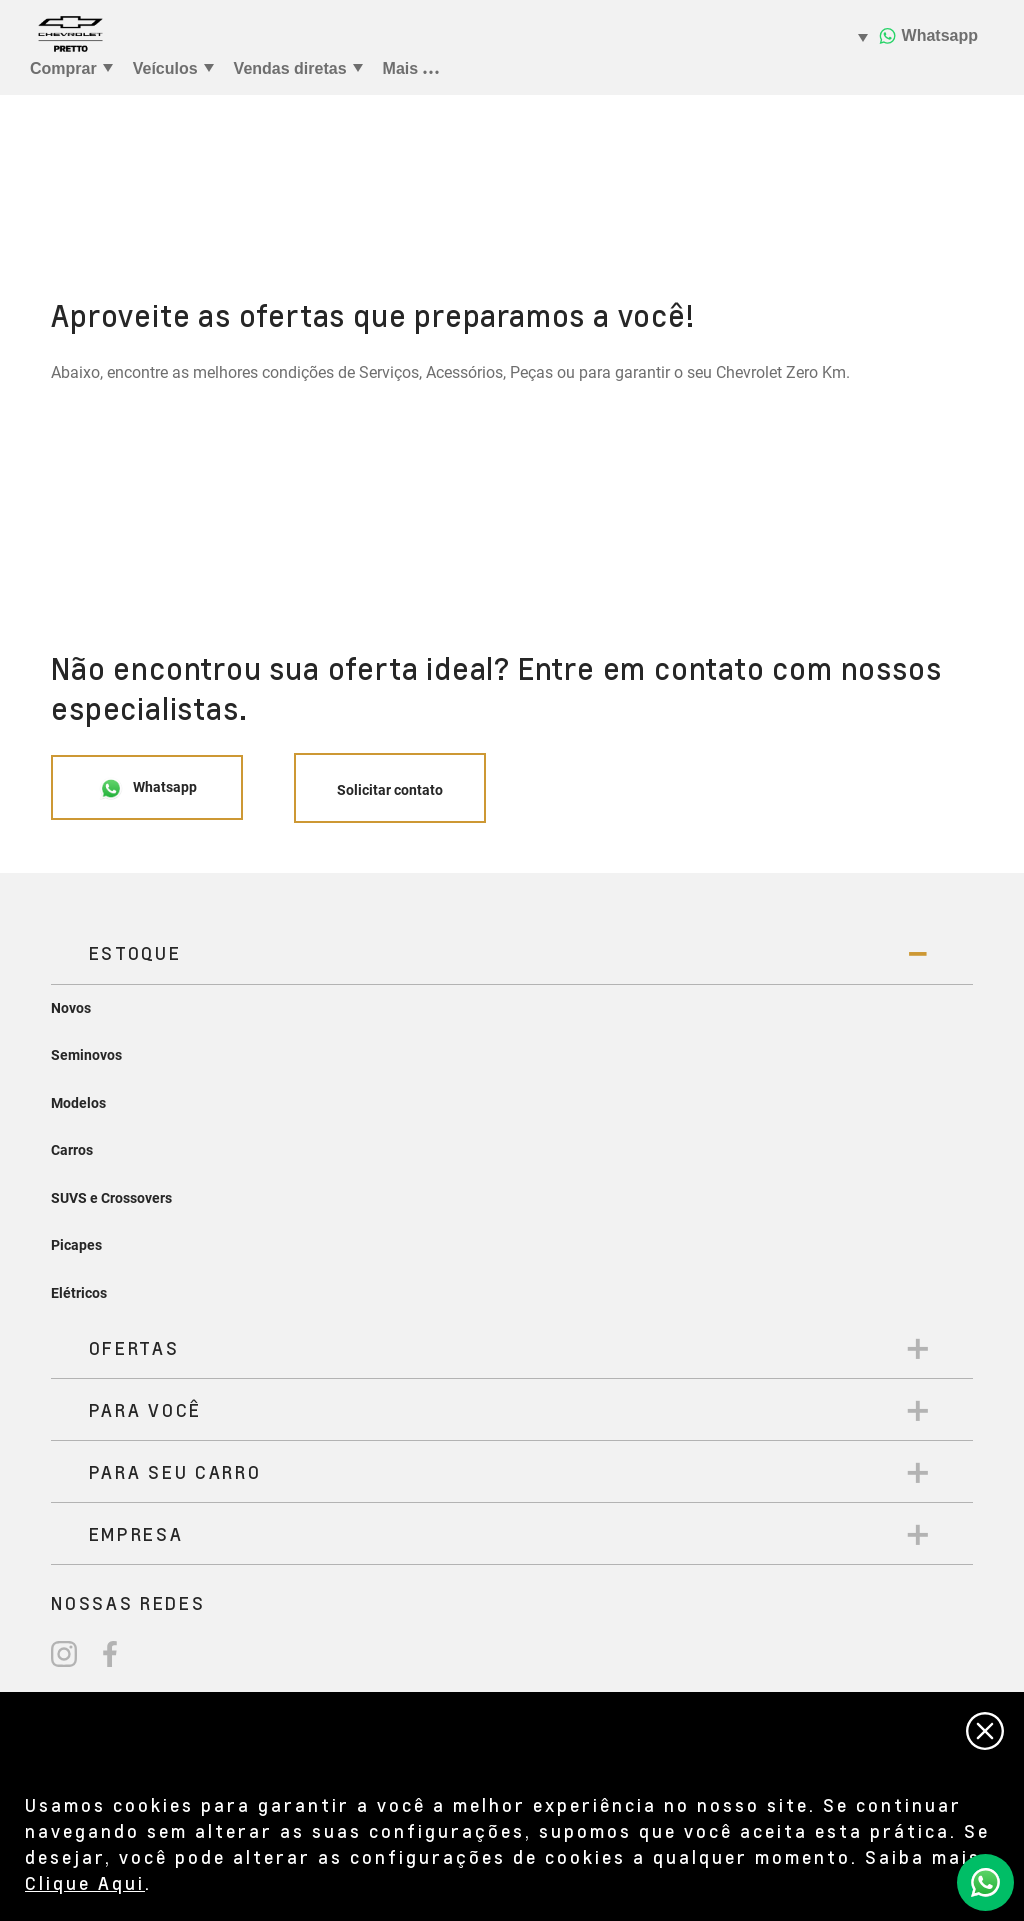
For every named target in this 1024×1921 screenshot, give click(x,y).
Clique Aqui (85, 1882)
